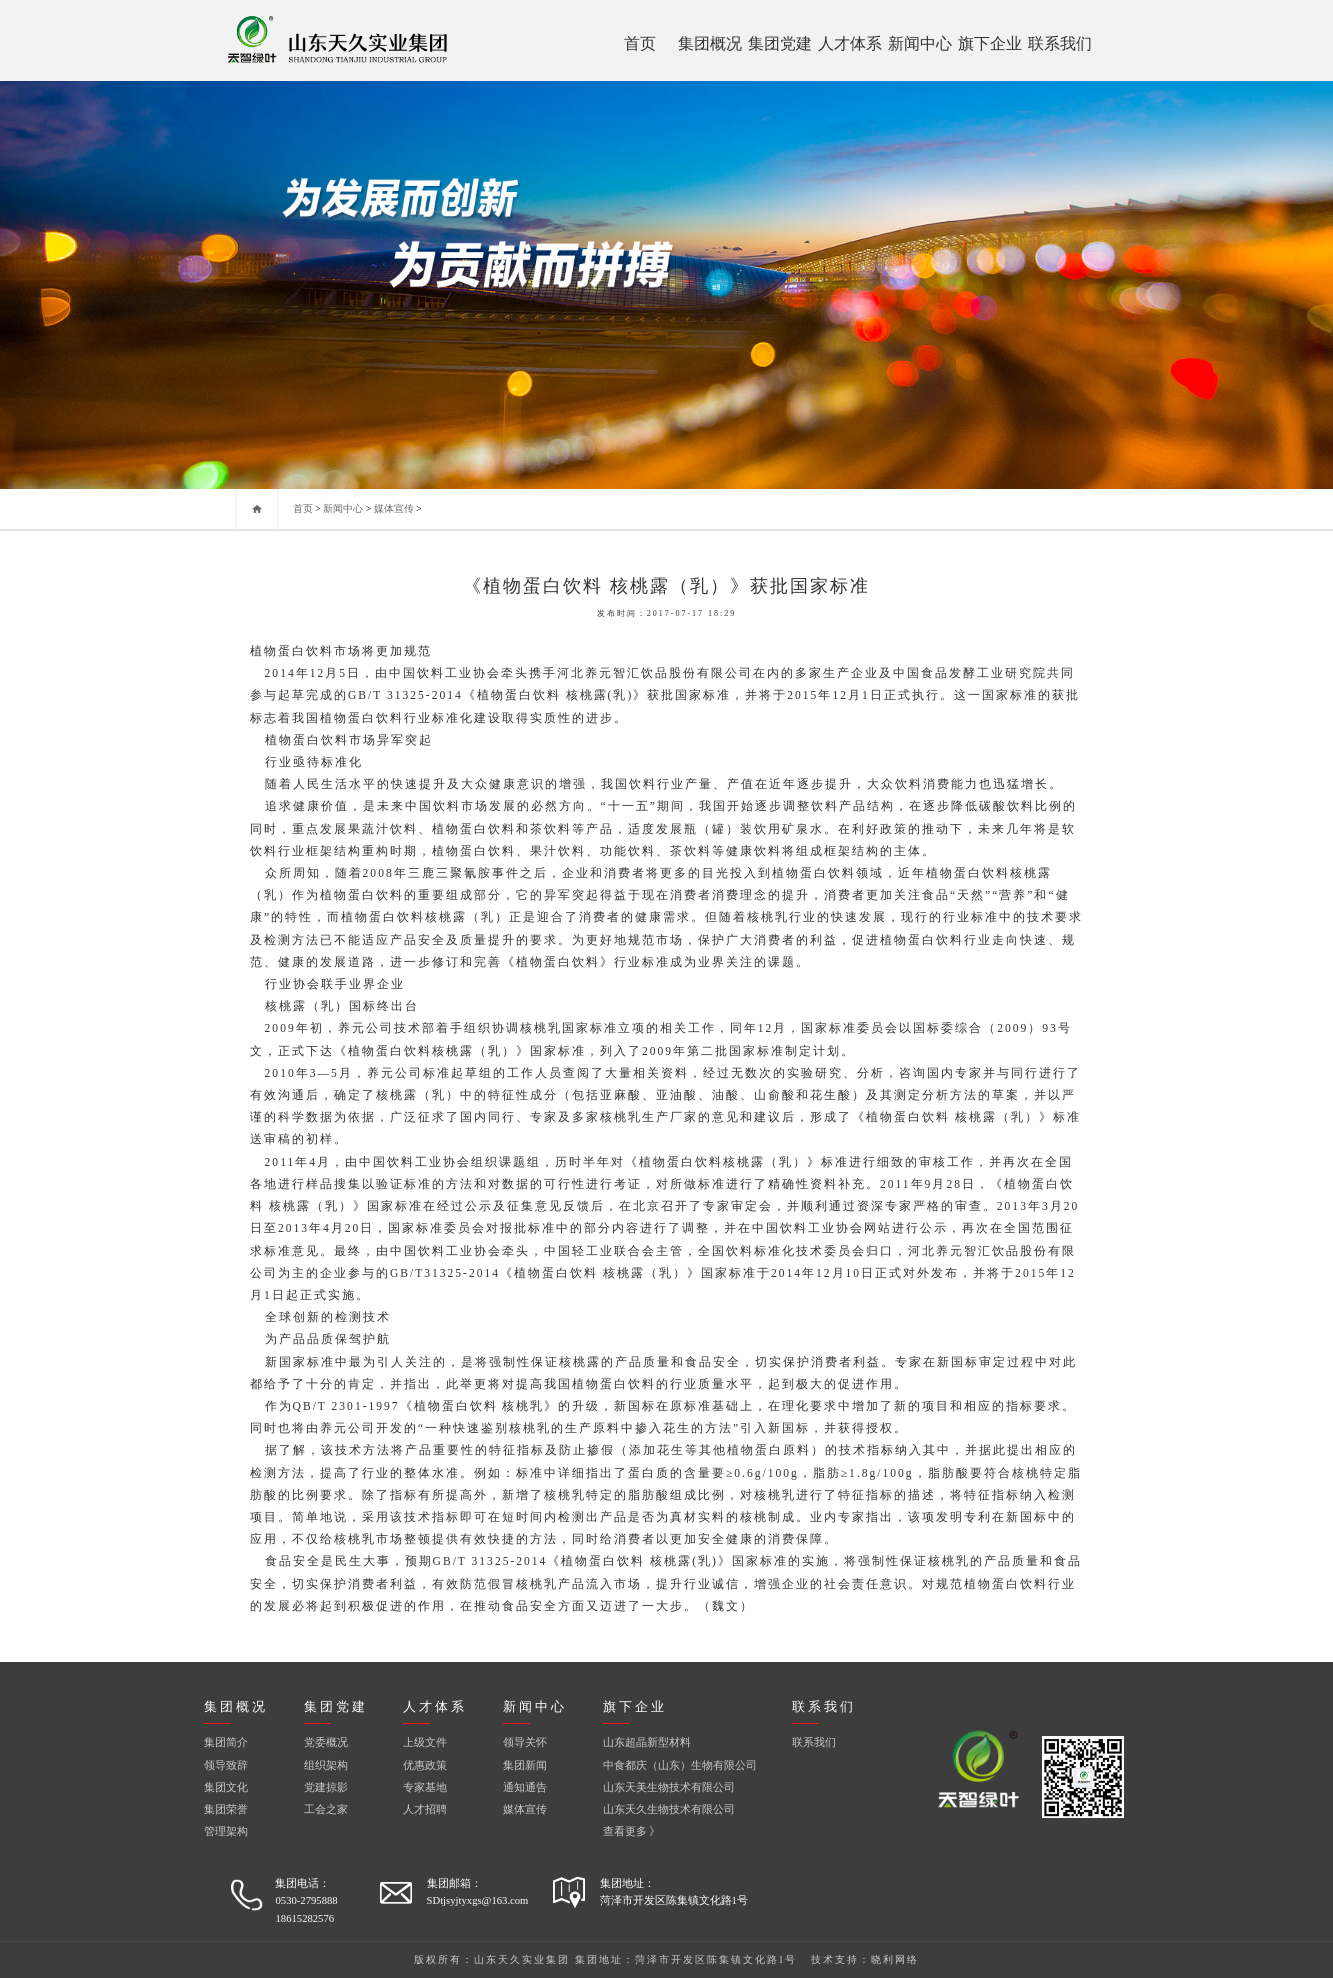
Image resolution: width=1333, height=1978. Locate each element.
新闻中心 (920, 43)
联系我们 (1060, 43)
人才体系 (850, 43)
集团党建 (780, 43)
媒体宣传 (394, 508)
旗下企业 (990, 43)
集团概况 (710, 43)
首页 (640, 43)
